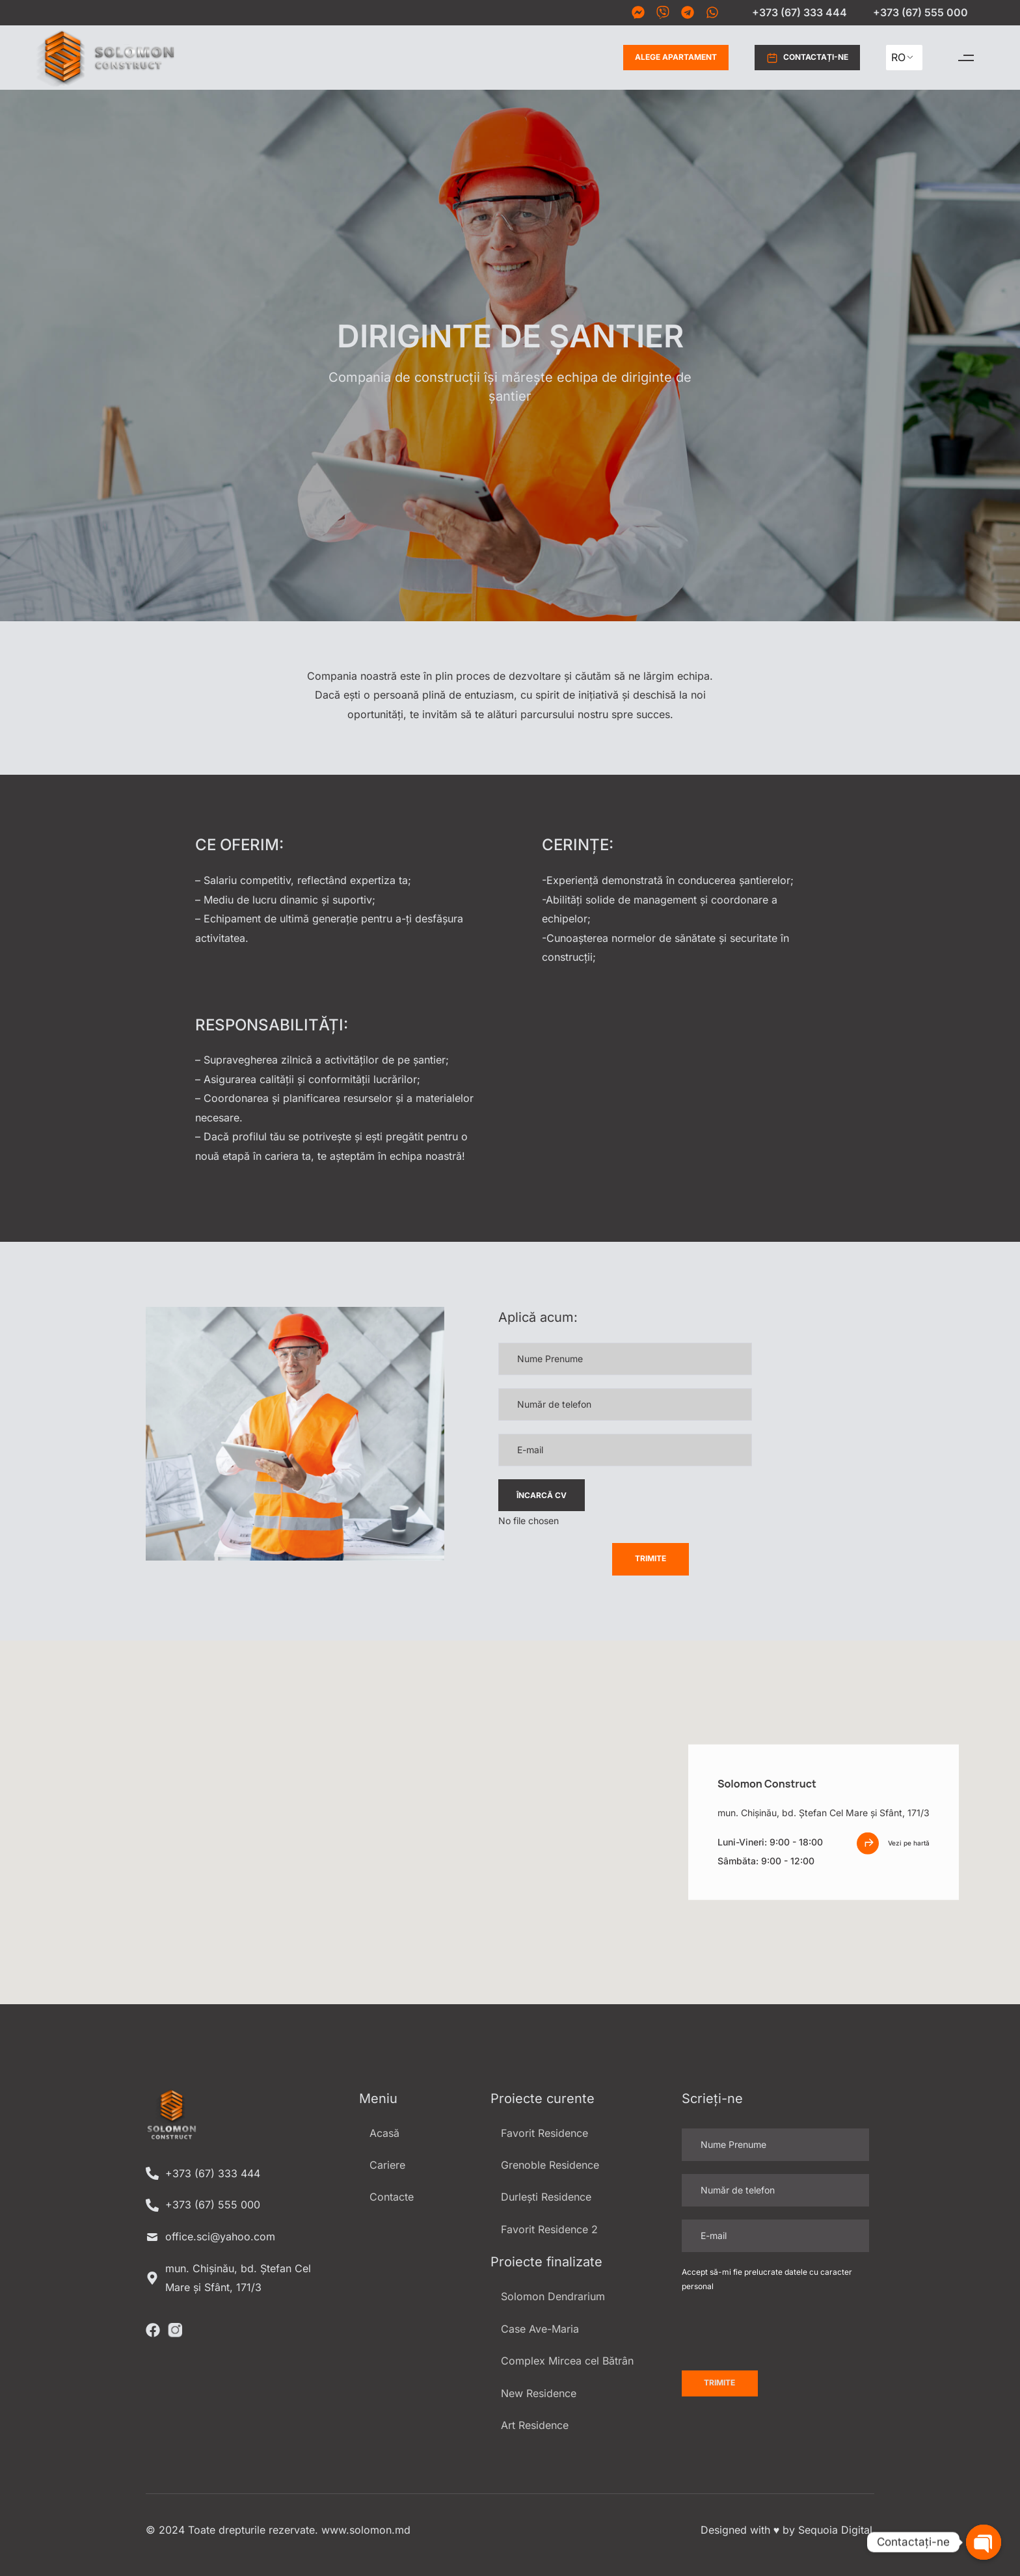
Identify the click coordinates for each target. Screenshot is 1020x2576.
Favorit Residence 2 (549, 2229)
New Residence (538, 2393)
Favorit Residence (544, 2133)
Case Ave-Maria (540, 2328)
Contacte (391, 2196)
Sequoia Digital (835, 2529)
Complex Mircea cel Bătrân (567, 2360)
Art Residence (535, 2425)
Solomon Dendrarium (553, 2296)
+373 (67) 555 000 (920, 12)
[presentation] (597, 1568)
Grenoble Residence (550, 2164)
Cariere (387, 2164)
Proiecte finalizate (546, 2262)
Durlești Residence (546, 2196)
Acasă (384, 2133)
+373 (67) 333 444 (799, 12)
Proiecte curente (542, 2098)
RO (898, 57)
